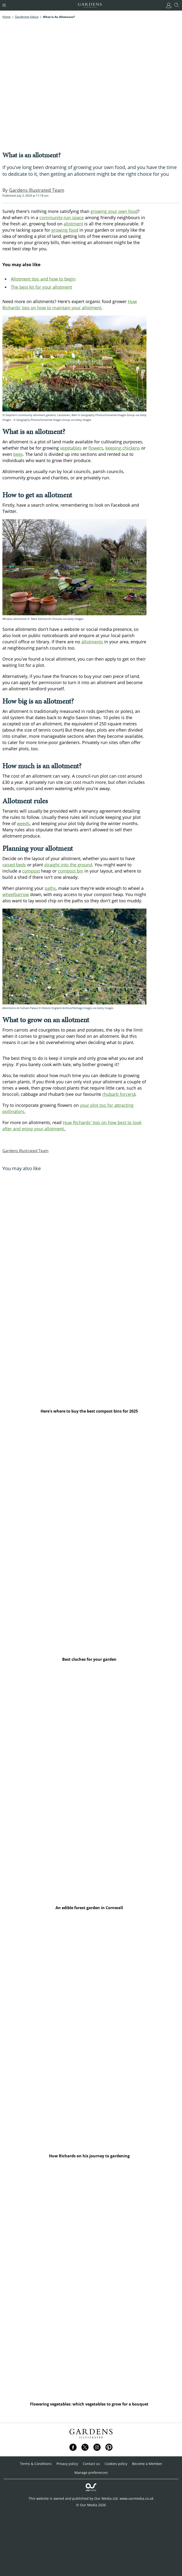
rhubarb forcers (118, 1094)
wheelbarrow (15, 894)
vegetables (71, 448)
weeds (23, 823)
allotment (73, 224)
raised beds (14, 865)
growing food (64, 230)
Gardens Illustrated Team (25, 1150)
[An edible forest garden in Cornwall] (91, 1786)
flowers (95, 448)
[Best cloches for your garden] (91, 1538)
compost (31, 871)
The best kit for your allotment (41, 287)
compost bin (70, 871)
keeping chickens (122, 448)
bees (18, 454)
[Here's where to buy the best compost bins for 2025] (91, 1289)
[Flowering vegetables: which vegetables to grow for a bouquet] (91, 2282)
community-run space (61, 217)
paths (50, 888)
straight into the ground (68, 865)
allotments (92, 642)
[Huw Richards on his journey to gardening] (91, 2034)
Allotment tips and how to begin (43, 279)
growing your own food (114, 211)
